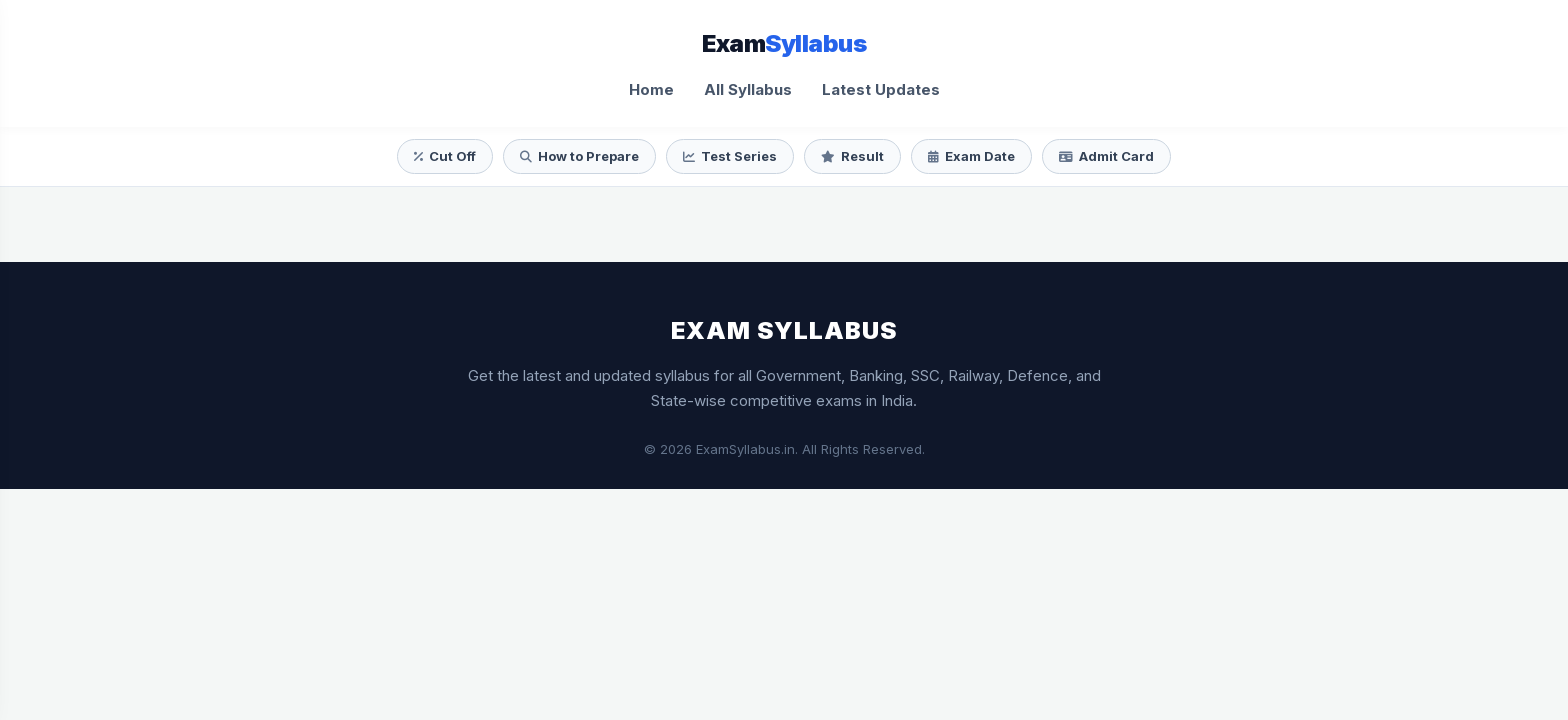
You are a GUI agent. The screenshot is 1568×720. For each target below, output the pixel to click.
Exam (784, 43)
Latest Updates (881, 89)
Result (852, 156)
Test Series (730, 156)
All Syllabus (748, 89)
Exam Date (971, 156)
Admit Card (1106, 156)
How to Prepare (579, 156)
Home (651, 89)
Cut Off (445, 156)
